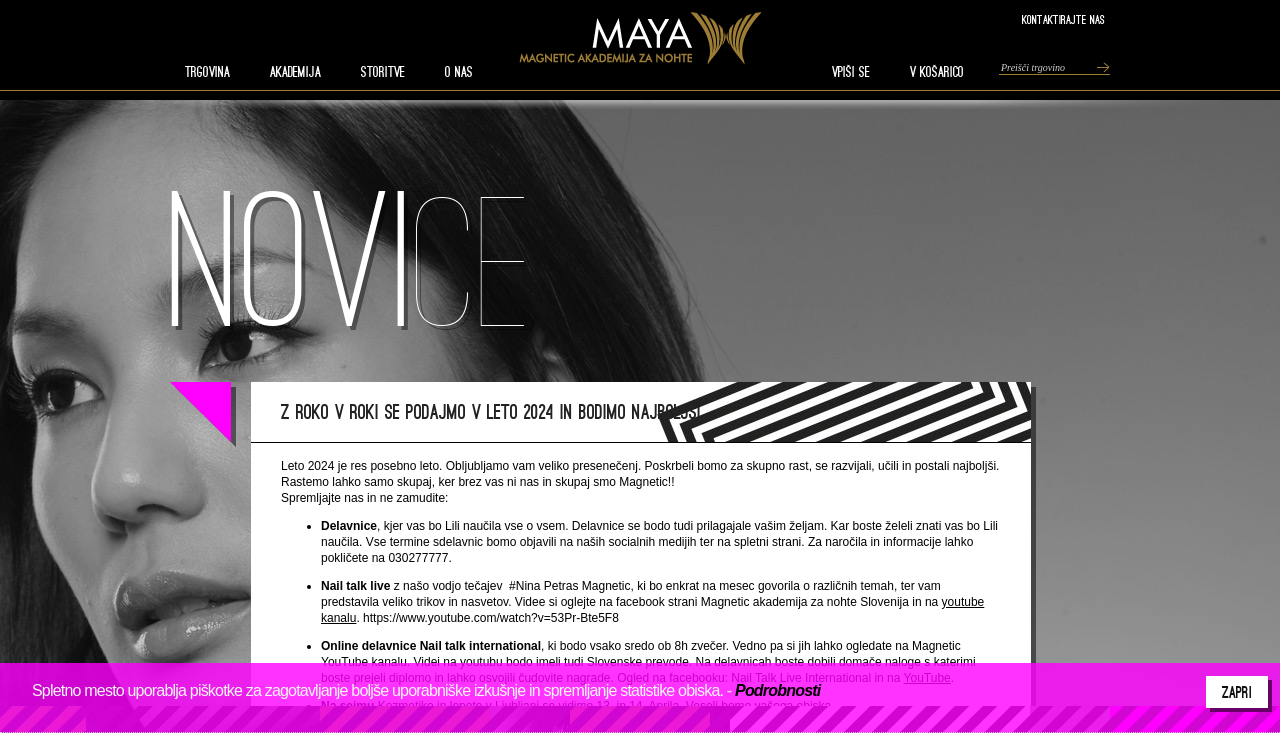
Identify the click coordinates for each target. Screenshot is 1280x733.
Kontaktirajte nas (1063, 19)
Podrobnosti (777, 690)
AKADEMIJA (295, 72)
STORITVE (383, 72)
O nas (459, 72)
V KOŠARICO (937, 72)
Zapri (1237, 692)
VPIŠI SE (851, 72)
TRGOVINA (207, 72)
